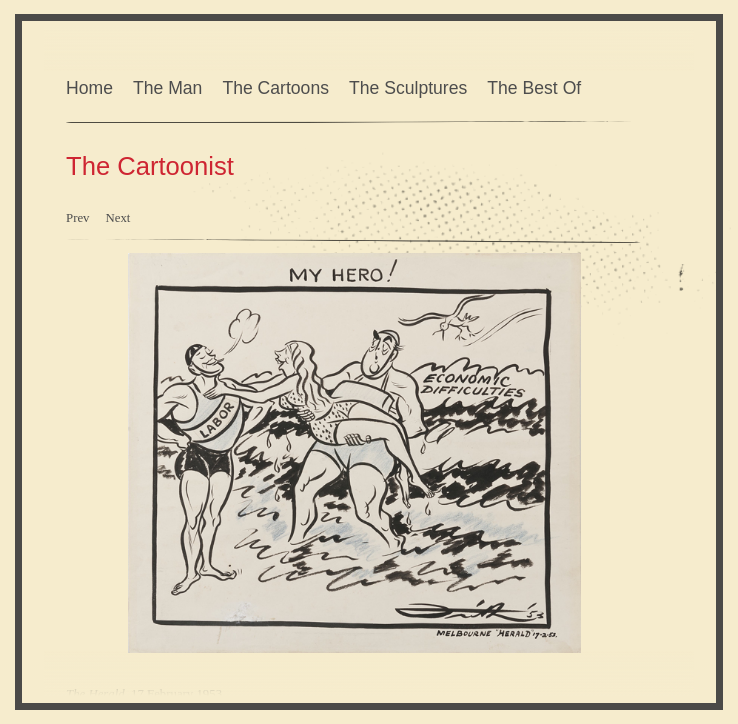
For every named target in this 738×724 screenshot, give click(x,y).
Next (117, 218)
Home (89, 88)
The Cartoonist (150, 166)
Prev (77, 218)
